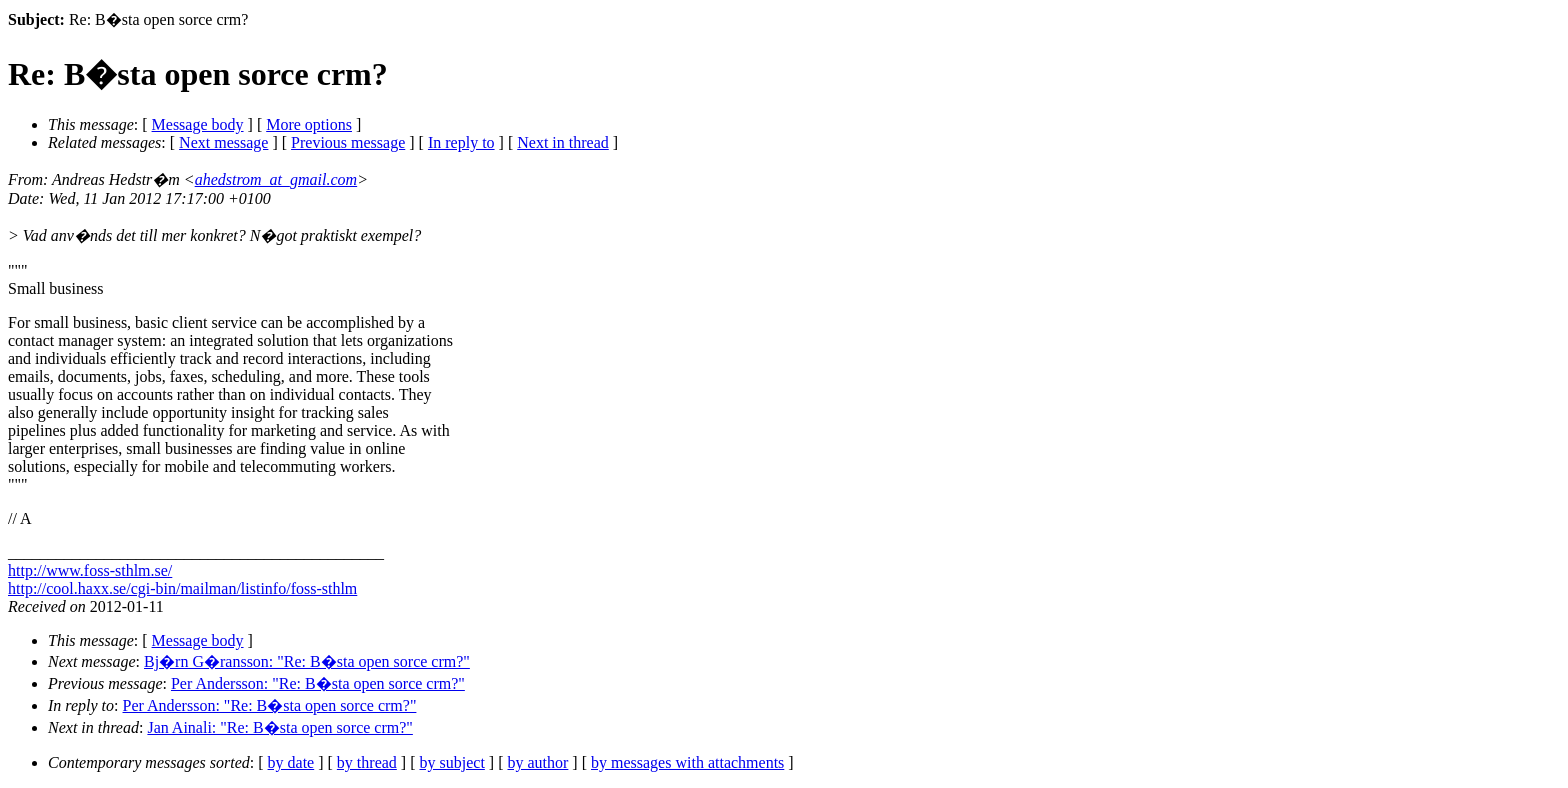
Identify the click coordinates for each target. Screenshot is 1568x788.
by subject (452, 762)
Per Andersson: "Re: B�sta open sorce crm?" (318, 683)
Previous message (348, 142)
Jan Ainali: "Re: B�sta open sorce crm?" (279, 727)
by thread (367, 762)
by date (291, 762)
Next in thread (563, 142)
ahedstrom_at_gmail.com (276, 179)
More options (309, 124)
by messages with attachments (687, 762)
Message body (198, 124)
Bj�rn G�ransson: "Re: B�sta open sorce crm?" (307, 661)
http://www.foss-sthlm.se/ (90, 570)
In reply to (461, 142)
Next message (223, 142)
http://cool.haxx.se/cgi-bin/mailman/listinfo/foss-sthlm (182, 588)
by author (537, 762)
